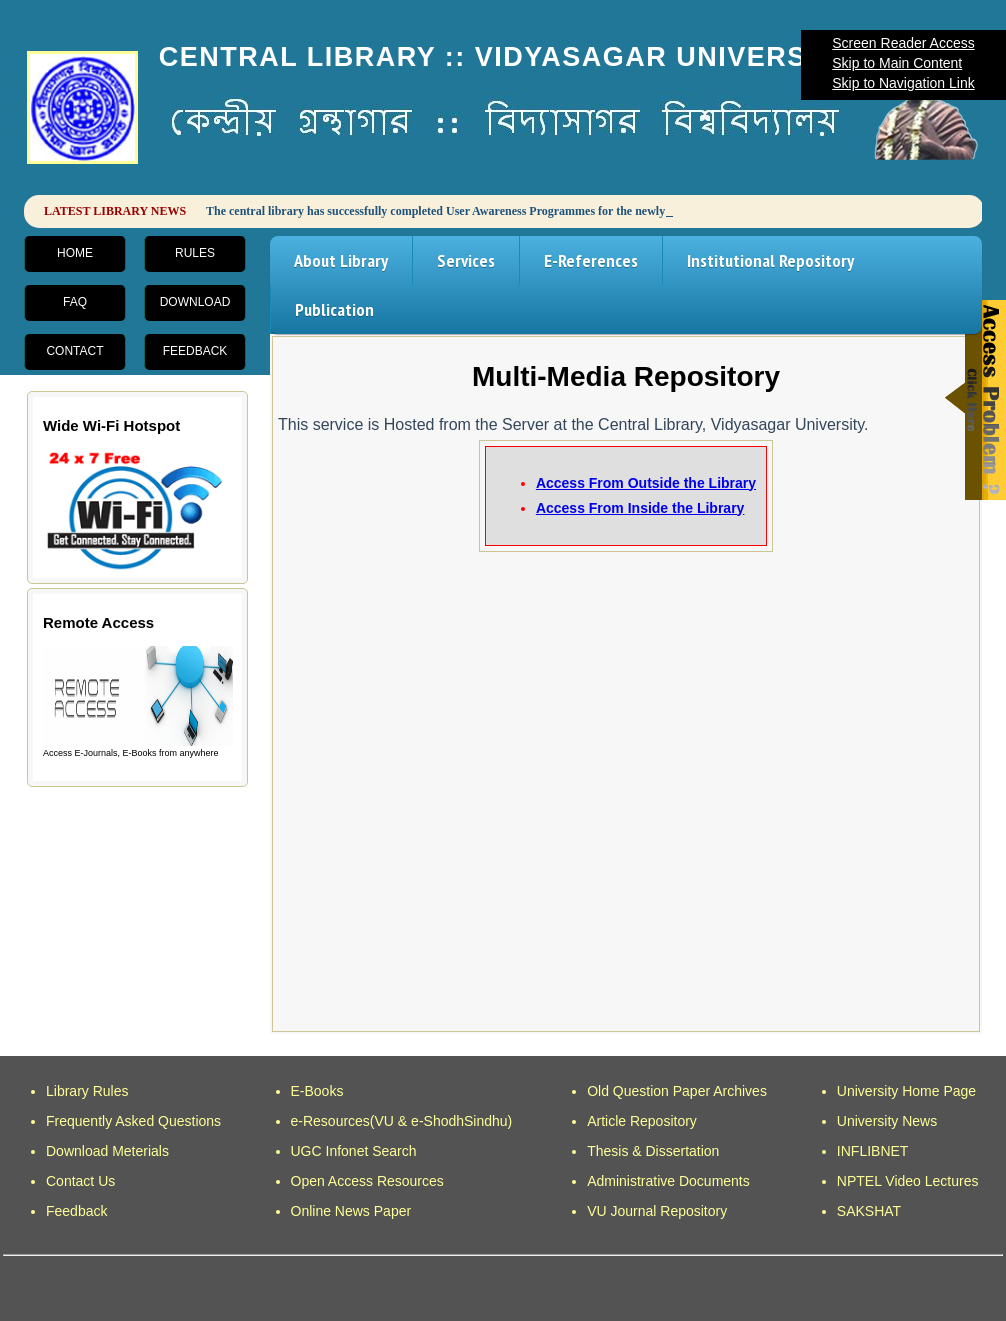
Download (195, 302)
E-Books (317, 1091)
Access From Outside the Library (646, 483)
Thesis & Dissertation (653, 1151)
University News (887, 1121)
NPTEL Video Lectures (908, 1181)
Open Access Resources (367, 1181)
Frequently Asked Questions (133, 1121)
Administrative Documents (668, 1181)
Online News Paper (351, 1211)
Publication (334, 309)
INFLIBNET (873, 1151)
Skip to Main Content (897, 63)
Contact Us (80, 1181)
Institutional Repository (770, 260)
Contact (74, 351)
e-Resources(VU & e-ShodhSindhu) (402, 1121)
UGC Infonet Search (354, 1151)
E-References (591, 260)
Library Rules (87, 1091)
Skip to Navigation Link (903, 83)
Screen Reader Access (903, 43)
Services (466, 260)
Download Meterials (107, 1151)
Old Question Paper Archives (677, 1091)
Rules (195, 253)
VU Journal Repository (657, 1211)
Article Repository (642, 1121)
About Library (341, 260)
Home (75, 253)
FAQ (75, 302)
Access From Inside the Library (640, 508)
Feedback (195, 351)
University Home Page (906, 1091)
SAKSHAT (869, 1211)
